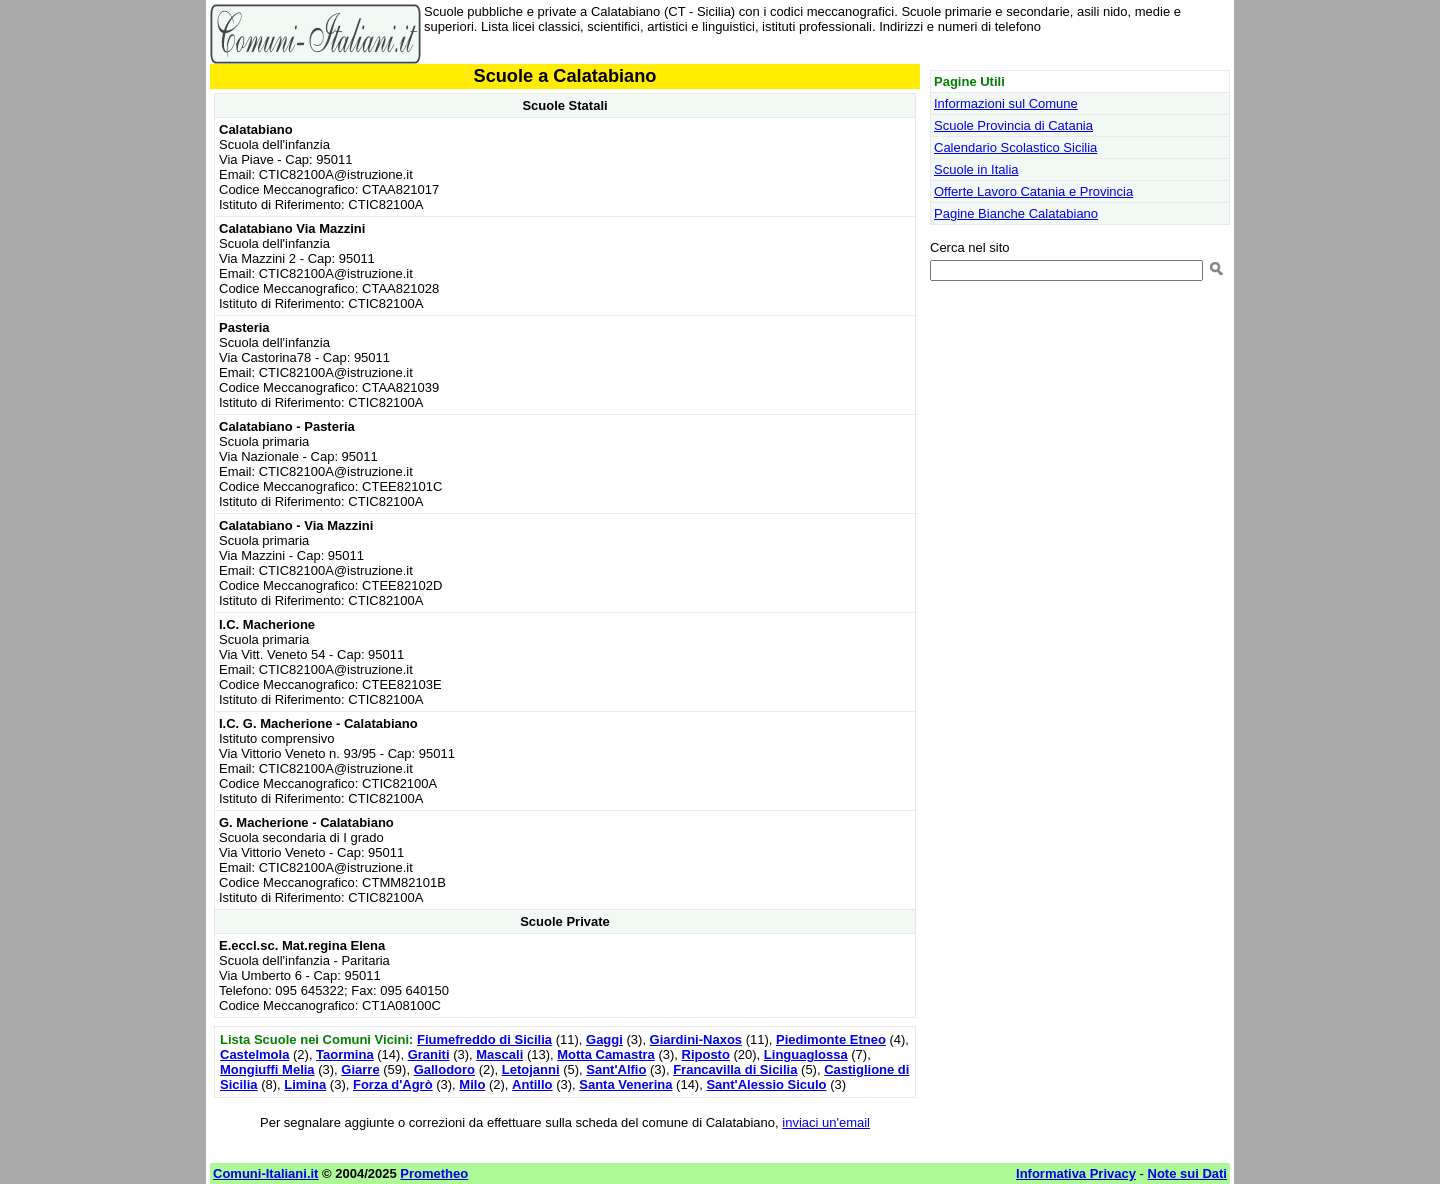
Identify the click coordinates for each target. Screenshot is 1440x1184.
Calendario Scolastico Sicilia (1015, 147)
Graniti (429, 1054)
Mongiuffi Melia (267, 1069)
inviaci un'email (826, 1122)
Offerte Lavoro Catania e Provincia (1033, 191)
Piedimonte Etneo (831, 1039)
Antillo (532, 1084)
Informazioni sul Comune (1006, 103)
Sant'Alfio (616, 1069)
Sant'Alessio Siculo (766, 1084)
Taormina (345, 1054)
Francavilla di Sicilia (735, 1069)
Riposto (706, 1054)
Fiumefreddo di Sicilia (484, 1039)
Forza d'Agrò (393, 1084)
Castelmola (254, 1054)
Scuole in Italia (976, 169)
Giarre (360, 1069)
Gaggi (604, 1039)
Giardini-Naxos (696, 1039)
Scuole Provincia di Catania (1013, 125)
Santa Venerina (625, 1084)
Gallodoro (444, 1069)
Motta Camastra (606, 1054)
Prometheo (434, 1173)
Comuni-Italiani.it (265, 1173)
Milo (472, 1084)
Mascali (499, 1054)
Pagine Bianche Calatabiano (1016, 213)
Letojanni (531, 1069)
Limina (305, 1084)
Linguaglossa (806, 1054)
